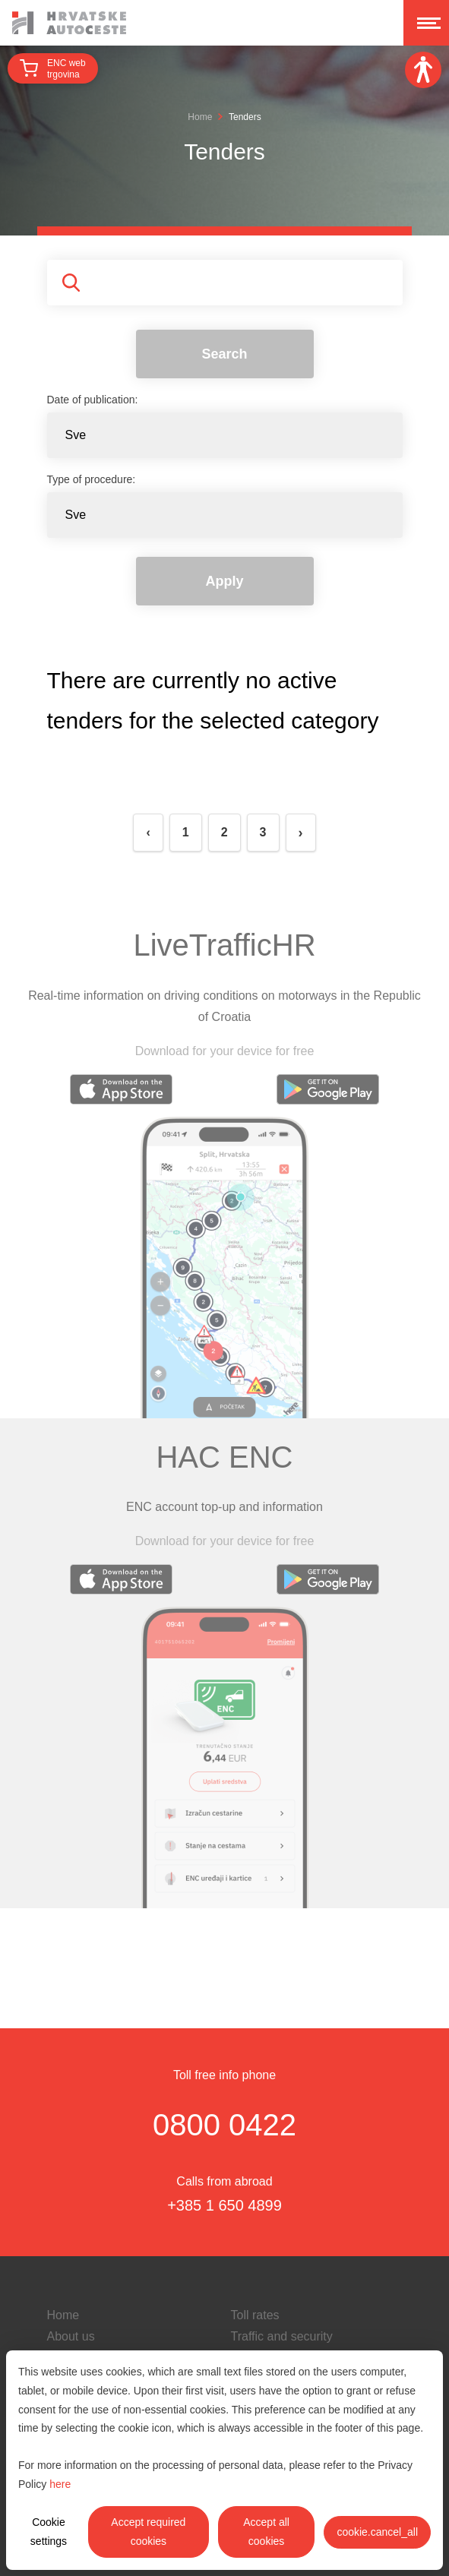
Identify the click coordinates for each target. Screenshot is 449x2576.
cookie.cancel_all (377, 2532)
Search (224, 354)
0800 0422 (224, 2124)
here (60, 2484)
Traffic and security (282, 2336)
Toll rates (255, 2315)
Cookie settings (48, 2531)
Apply (224, 581)
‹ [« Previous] (148, 832)
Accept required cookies (148, 2531)
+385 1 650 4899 (224, 2205)
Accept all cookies (266, 2531)
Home (200, 117)
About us (71, 2336)
